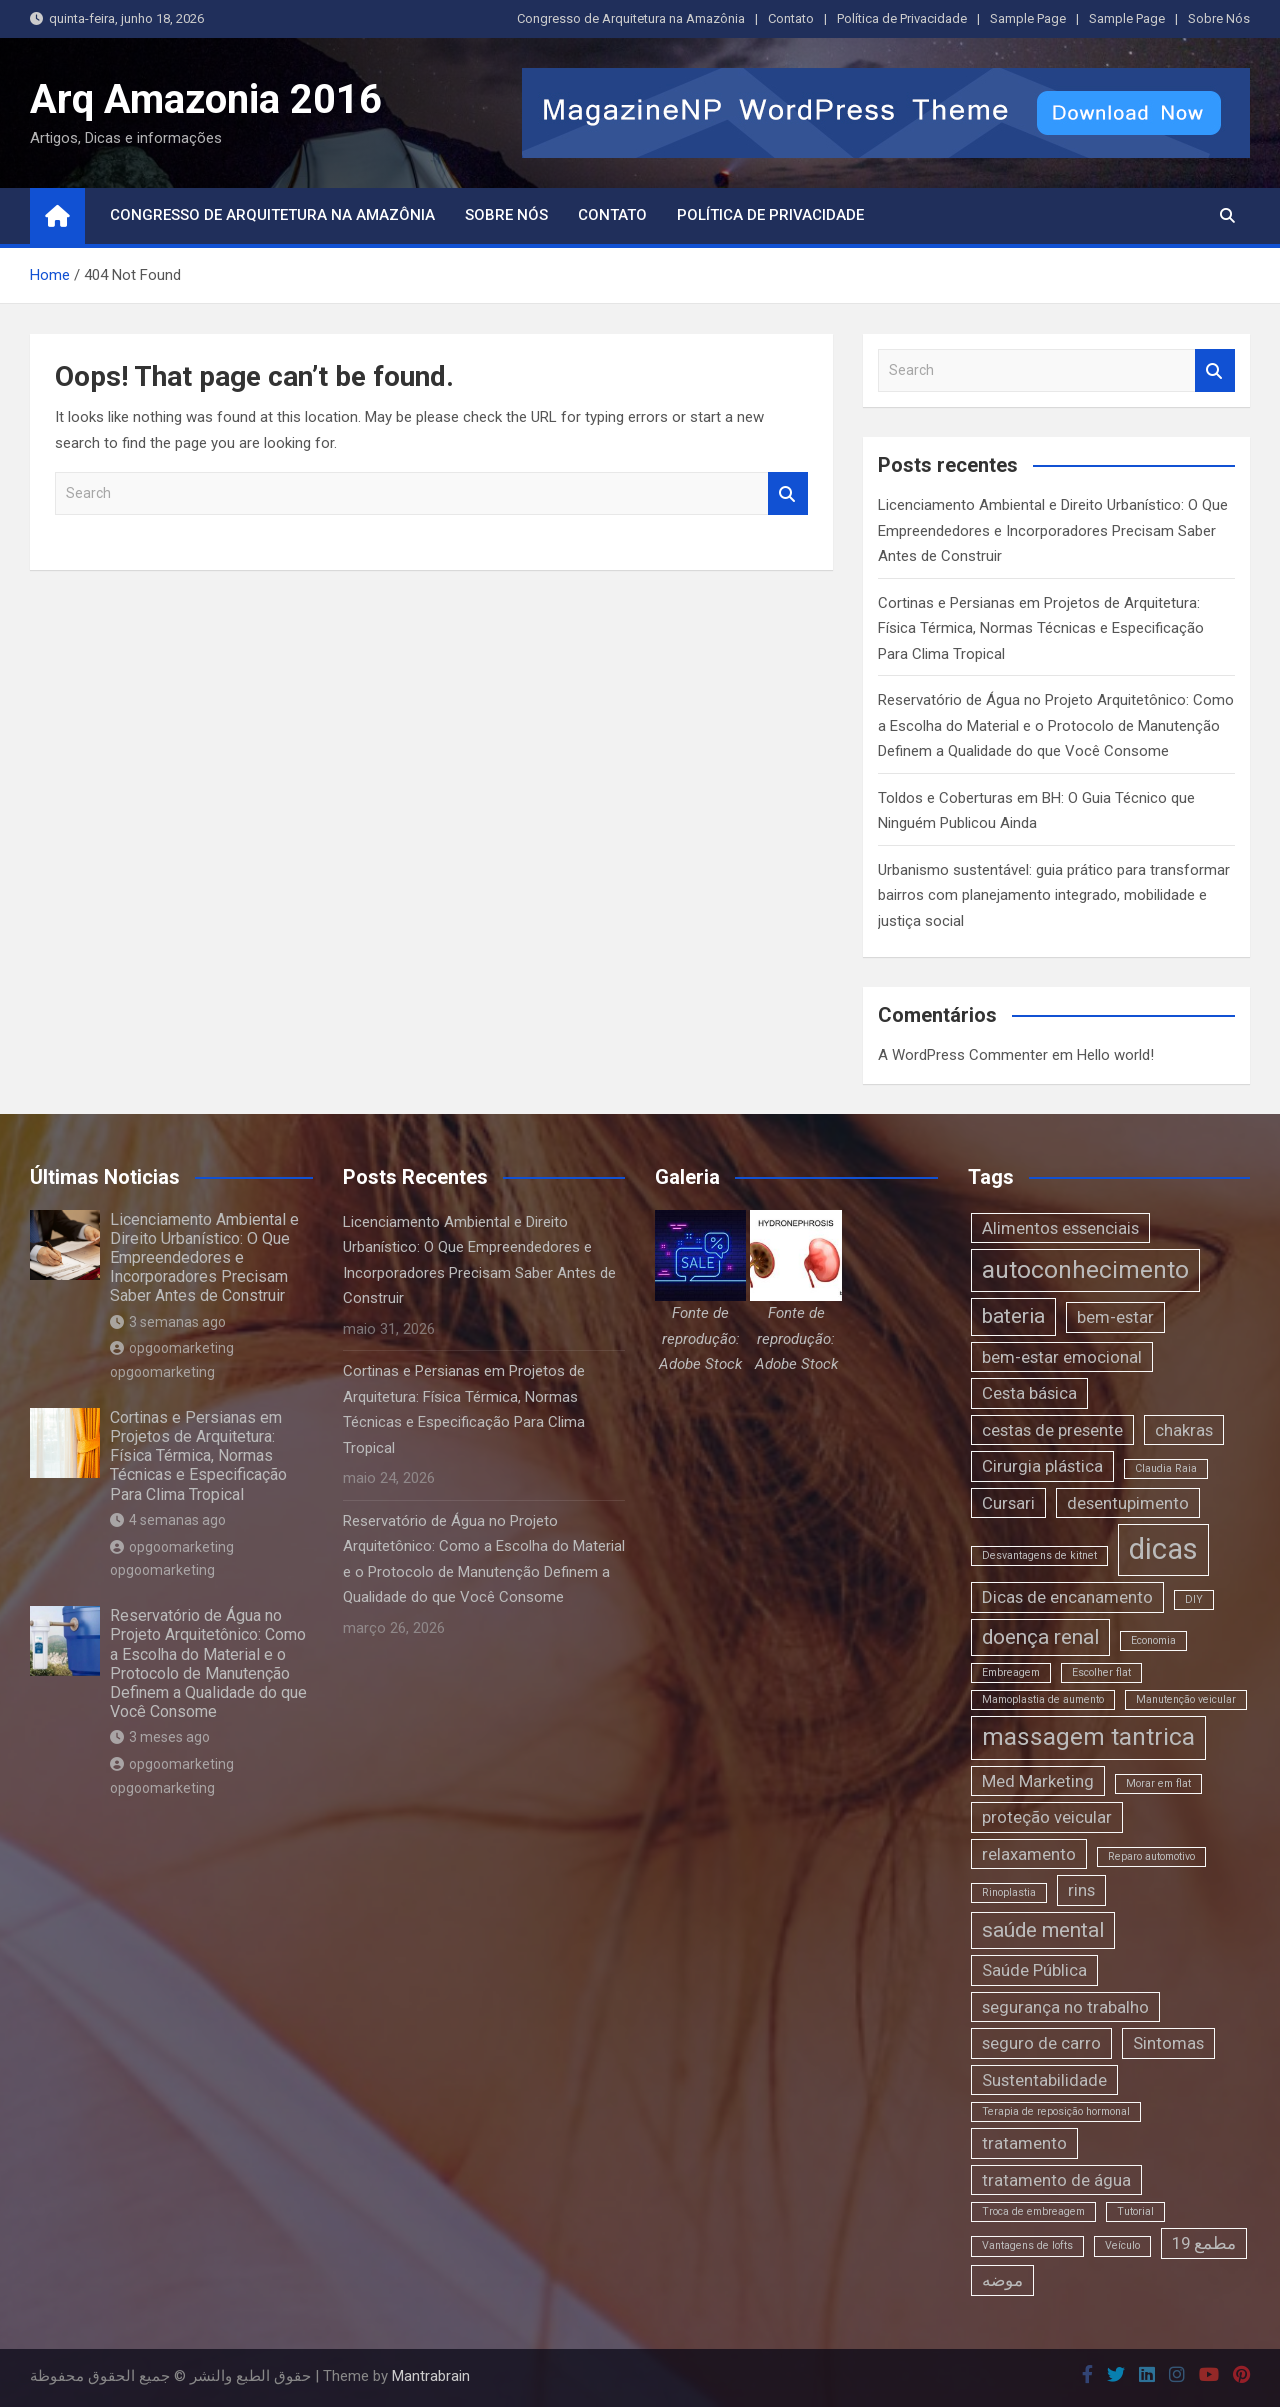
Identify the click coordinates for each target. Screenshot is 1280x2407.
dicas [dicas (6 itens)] (1163, 1549)
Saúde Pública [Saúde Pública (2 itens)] (1034, 1970)
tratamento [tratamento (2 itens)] (1024, 2143)
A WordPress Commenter (963, 1055)
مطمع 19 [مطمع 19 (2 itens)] (1204, 2243)
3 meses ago (160, 1737)
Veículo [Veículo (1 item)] (1122, 2245)
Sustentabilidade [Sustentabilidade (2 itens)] (1044, 2080)
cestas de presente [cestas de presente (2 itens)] (1052, 1430)
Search (788, 493)
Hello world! (1115, 1055)
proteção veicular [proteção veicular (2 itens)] (1047, 1817)
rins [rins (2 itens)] (1081, 1890)
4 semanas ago (168, 1520)
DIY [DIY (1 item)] (1194, 1599)
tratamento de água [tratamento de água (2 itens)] (1056, 2180)
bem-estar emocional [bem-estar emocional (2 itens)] (1062, 1357)
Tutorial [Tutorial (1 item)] (1135, 2211)
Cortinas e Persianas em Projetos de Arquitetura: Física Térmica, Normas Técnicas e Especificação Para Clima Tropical (1041, 628)
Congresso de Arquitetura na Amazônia (631, 18)
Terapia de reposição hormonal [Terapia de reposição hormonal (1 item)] (1056, 2111)
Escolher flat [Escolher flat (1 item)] (1101, 1672)
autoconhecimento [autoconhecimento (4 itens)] (1085, 1270)
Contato (791, 18)
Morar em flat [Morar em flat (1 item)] (1158, 1783)
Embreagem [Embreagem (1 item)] (1011, 1672)
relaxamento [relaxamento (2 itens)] (1029, 1854)
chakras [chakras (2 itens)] (1184, 1430)
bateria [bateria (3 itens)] (1013, 1316)
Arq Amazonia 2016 (206, 99)
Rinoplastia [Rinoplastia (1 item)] (1009, 1892)
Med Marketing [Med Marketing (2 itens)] (1038, 1781)
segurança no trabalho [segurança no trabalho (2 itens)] (1065, 2007)
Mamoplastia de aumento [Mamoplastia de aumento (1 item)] (1043, 1699)
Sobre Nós (1219, 18)
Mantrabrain (431, 2376)
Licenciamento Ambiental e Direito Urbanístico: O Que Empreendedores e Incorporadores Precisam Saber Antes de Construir (1053, 530)
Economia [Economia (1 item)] (1153, 1640)
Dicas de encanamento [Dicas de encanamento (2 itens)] (1067, 1597)
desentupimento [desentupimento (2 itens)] (1128, 1503)
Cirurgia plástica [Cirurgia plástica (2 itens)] (1042, 1466)
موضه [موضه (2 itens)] (1002, 2280)
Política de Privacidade (902, 18)
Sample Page (1028, 18)
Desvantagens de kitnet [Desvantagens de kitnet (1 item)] (1039, 1555)
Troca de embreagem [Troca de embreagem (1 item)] (1033, 2211)
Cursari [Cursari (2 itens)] (1008, 1503)
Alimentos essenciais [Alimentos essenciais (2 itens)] (1060, 1228)
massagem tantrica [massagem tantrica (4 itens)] (1088, 1737)
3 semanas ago (168, 1322)
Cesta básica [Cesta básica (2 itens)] (1029, 1393)
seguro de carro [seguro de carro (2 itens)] (1041, 2043)
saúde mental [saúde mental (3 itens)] (1043, 1930)
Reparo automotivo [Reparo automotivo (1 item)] (1151, 1856)
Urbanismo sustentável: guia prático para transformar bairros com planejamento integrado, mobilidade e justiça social (1054, 895)
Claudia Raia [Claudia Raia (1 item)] (1166, 1468)
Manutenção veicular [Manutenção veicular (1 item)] (1186, 1699)
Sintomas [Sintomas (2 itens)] (1168, 2043)
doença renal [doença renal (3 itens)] (1040, 1637)
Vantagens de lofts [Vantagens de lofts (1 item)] (1027, 2245)
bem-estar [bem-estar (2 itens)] (1115, 1317)
